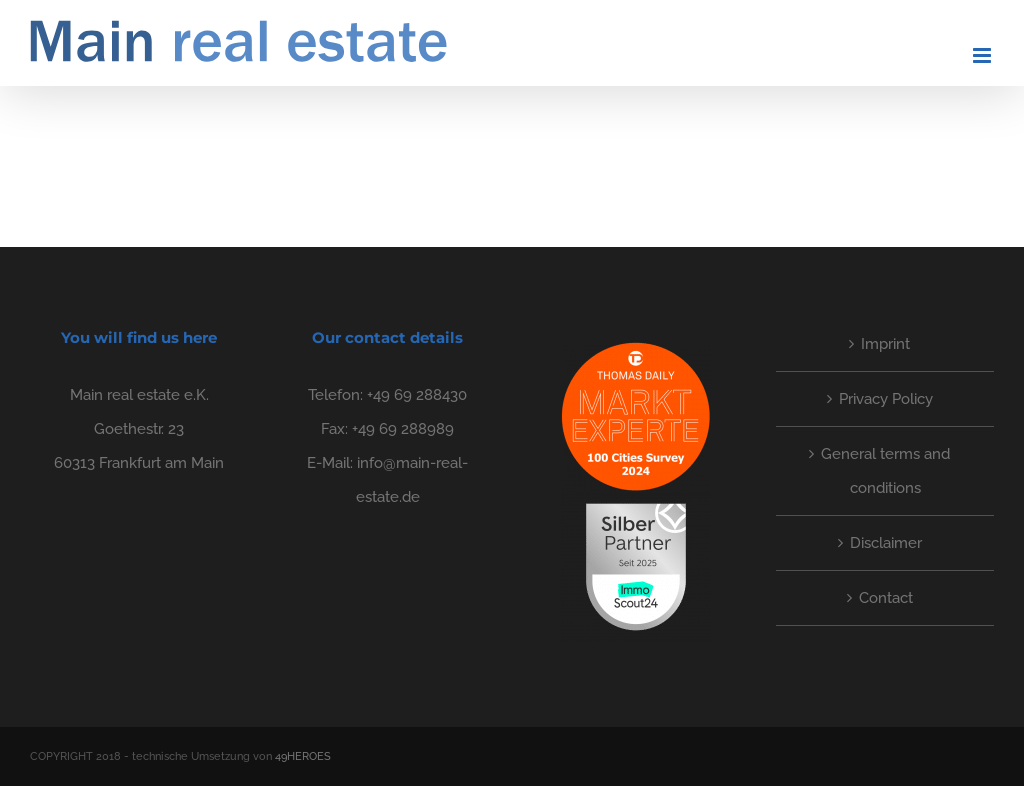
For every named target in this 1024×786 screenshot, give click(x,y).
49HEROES (303, 756)
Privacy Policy (886, 399)
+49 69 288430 (417, 395)
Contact (886, 598)
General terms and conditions (885, 471)
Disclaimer (886, 543)
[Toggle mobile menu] (983, 55)
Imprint (885, 344)
